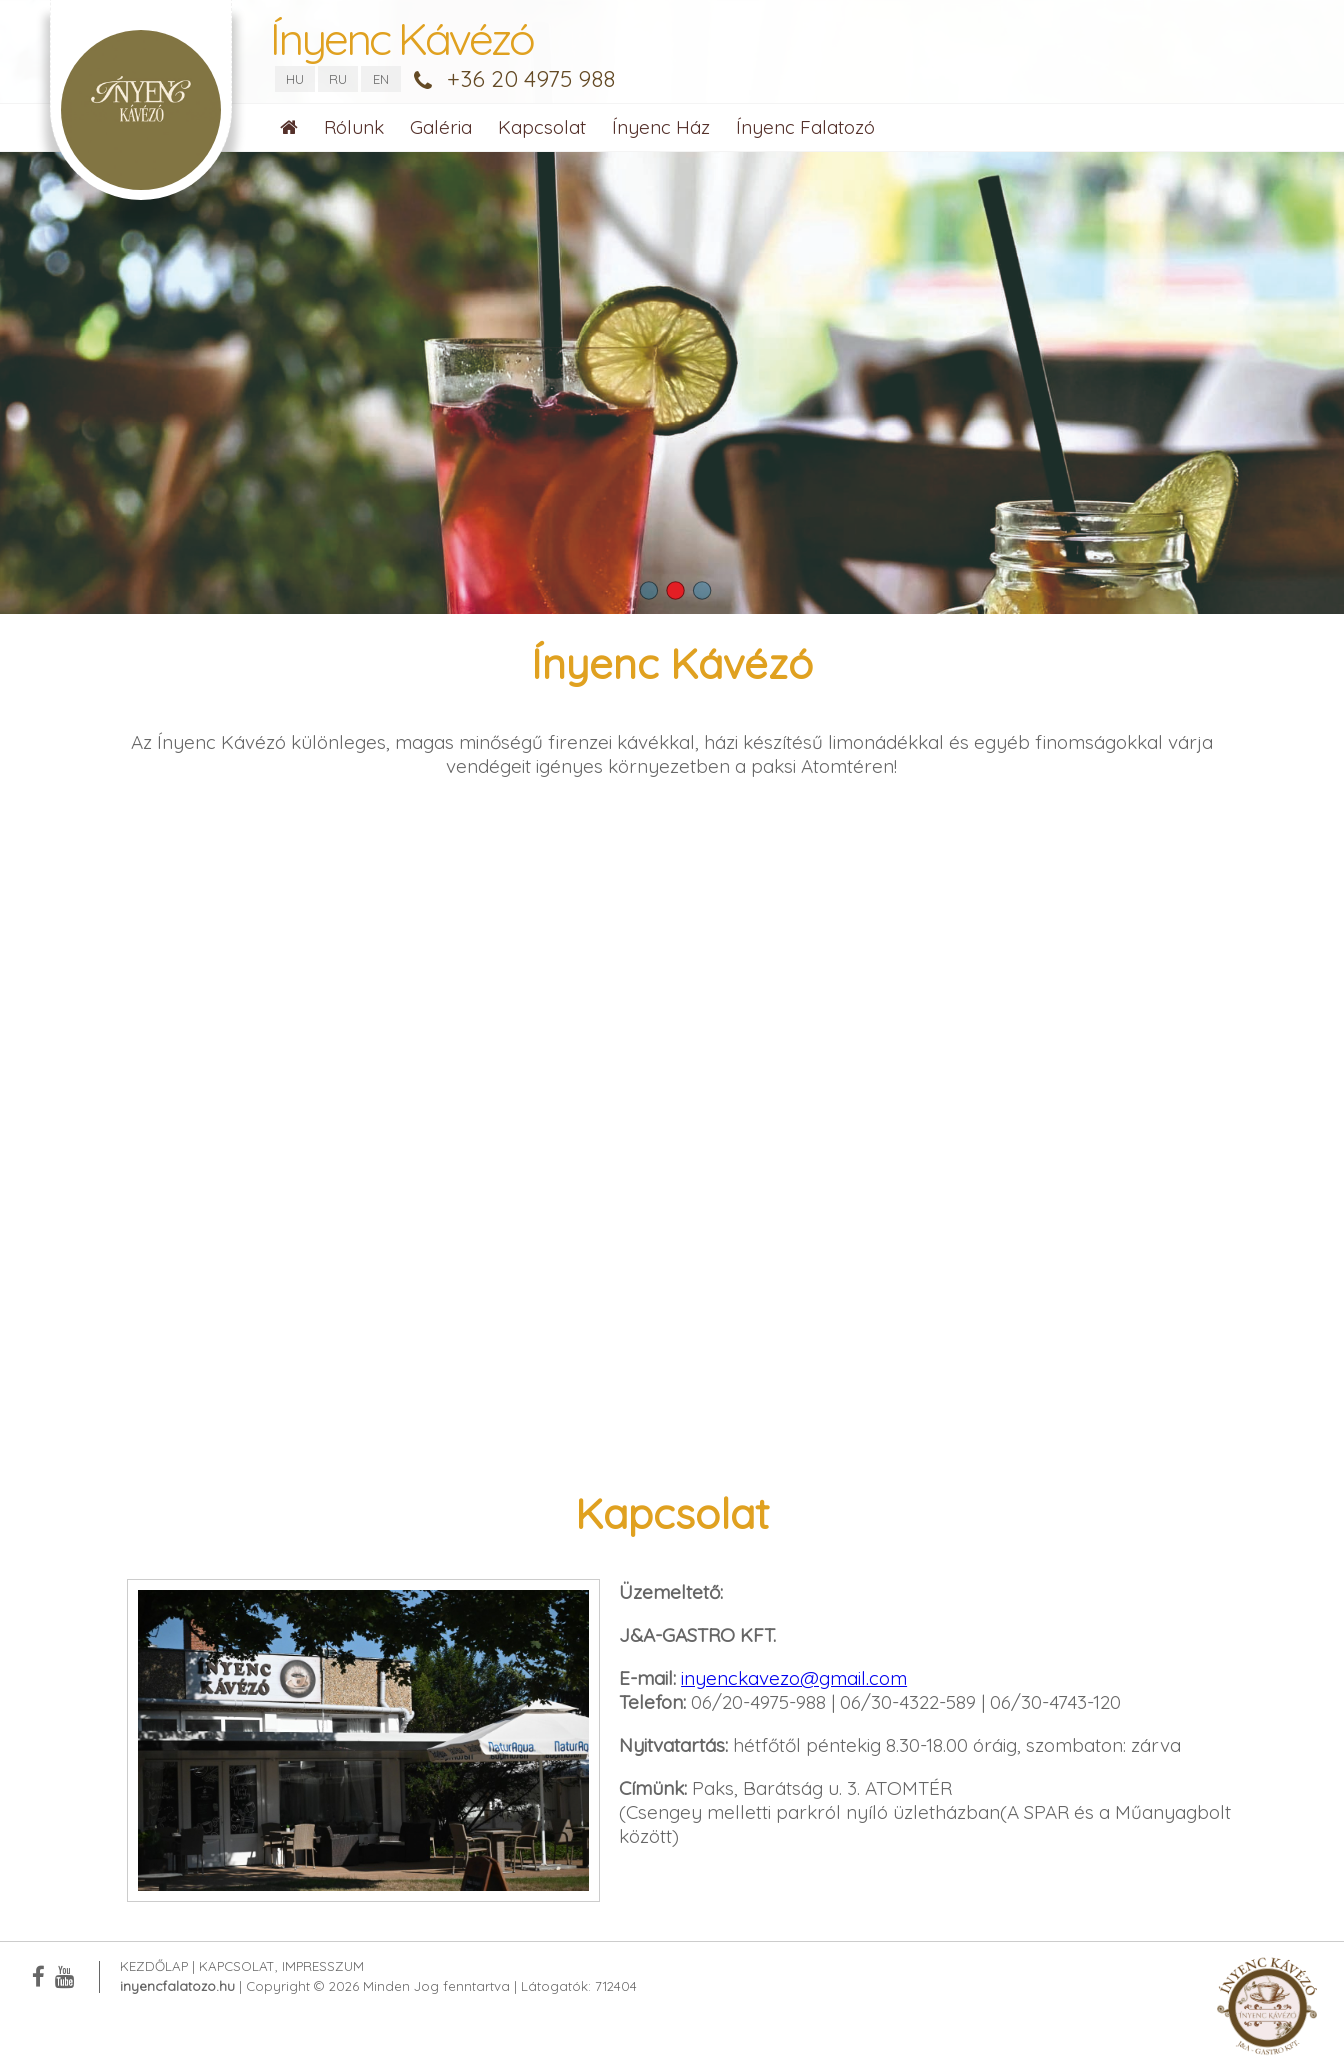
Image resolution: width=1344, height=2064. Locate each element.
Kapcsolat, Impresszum (281, 1966)
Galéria (441, 127)
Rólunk (354, 127)
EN (381, 79)
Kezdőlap (154, 1966)
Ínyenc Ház (661, 127)
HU (295, 79)
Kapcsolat (542, 127)
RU (338, 79)
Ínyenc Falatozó (805, 127)
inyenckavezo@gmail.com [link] (794, 1678)
